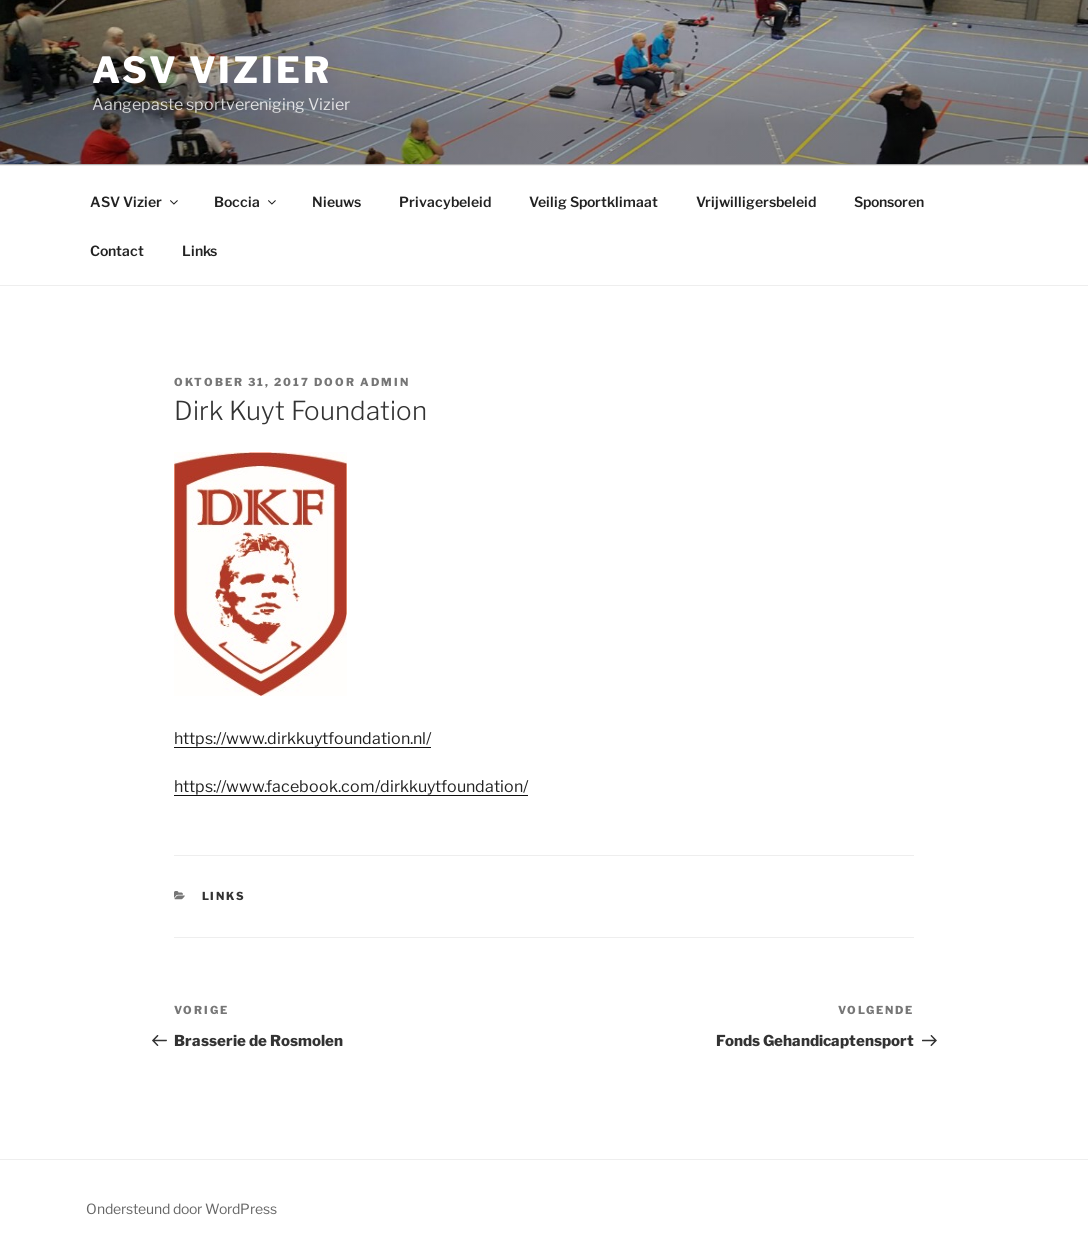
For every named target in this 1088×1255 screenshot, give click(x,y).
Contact (117, 250)
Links (199, 250)
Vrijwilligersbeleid (756, 201)
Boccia (246, 201)
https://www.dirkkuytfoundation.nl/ (302, 738)
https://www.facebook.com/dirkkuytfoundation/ (351, 786)
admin (385, 382)
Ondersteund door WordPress (181, 1208)
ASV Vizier (212, 70)
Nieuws (336, 201)
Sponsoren (889, 201)
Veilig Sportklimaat (593, 201)
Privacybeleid (445, 201)
